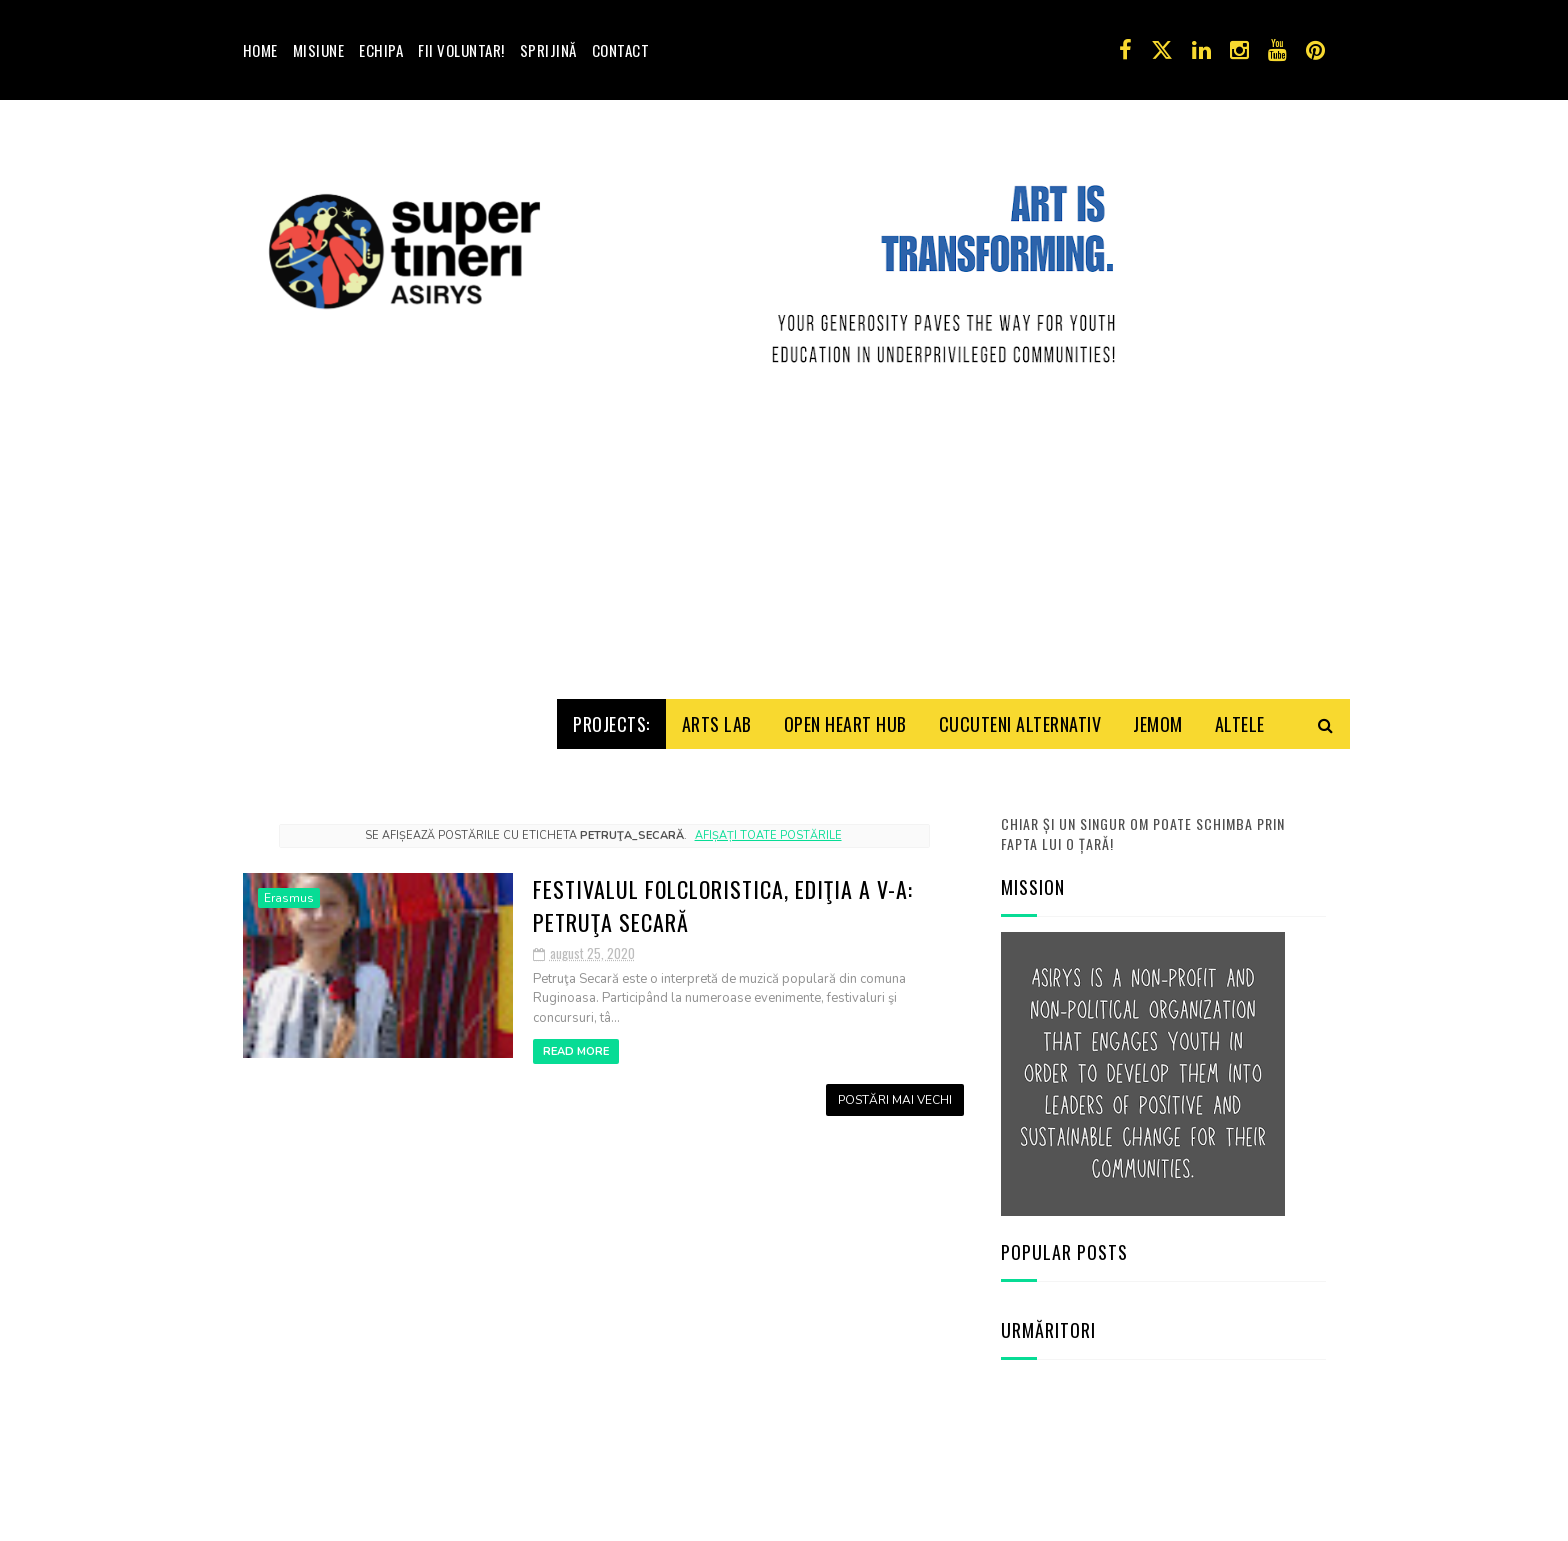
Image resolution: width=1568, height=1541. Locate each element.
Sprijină (548, 50)
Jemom (1158, 724)
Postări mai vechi (895, 1100)
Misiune (319, 50)
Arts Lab (717, 724)
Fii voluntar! (461, 50)
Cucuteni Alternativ (1020, 724)
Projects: (611, 724)
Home (260, 50)
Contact (621, 50)
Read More (576, 1051)
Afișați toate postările (768, 835)
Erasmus (289, 898)
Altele (1240, 724)
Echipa (381, 50)
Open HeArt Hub (845, 724)
